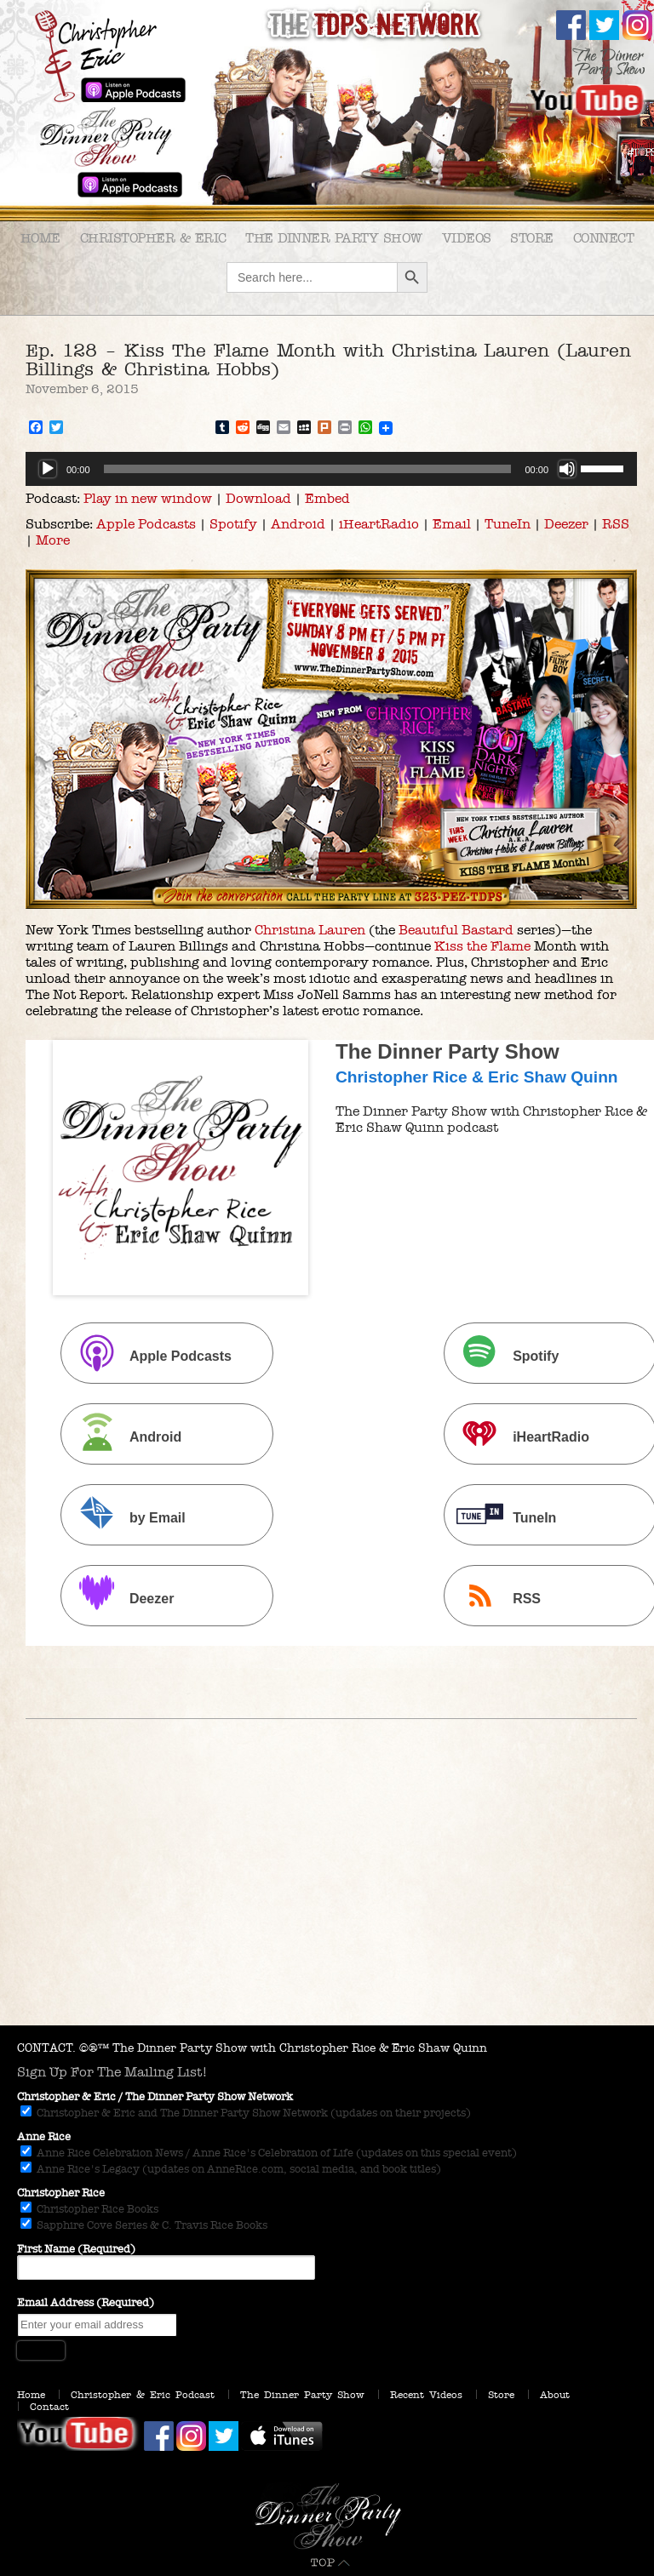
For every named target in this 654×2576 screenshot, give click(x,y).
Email (452, 524)
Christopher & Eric (153, 238)
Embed (327, 498)
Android (298, 524)
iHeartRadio (379, 524)
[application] (331, 469)
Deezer (566, 524)
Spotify (233, 524)
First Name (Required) (76, 2249)
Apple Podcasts (146, 524)
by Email (125, 1516)
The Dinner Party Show (333, 238)
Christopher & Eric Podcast (143, 2395)
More (53, 540)
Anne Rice (44, 2137)
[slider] (308, 469)
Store (532, 238)
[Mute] (567, 468)
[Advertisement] (327, 1898)
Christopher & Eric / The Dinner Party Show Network (155, 2097)
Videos (466, 238)
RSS (615, 524)
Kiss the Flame (482, 946)
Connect (603, 238)
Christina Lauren (310, 930)
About (555, 2395)
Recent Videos (426, 2395)
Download (258, 498)
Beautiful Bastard (456, 930)
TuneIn (508, 524)
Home (40, 238)
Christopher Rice (61, 2193)
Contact (49, 2407)
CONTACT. (46, 2048)
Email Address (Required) (85, 2303)
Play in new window (147, 498)
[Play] (47, 468)
